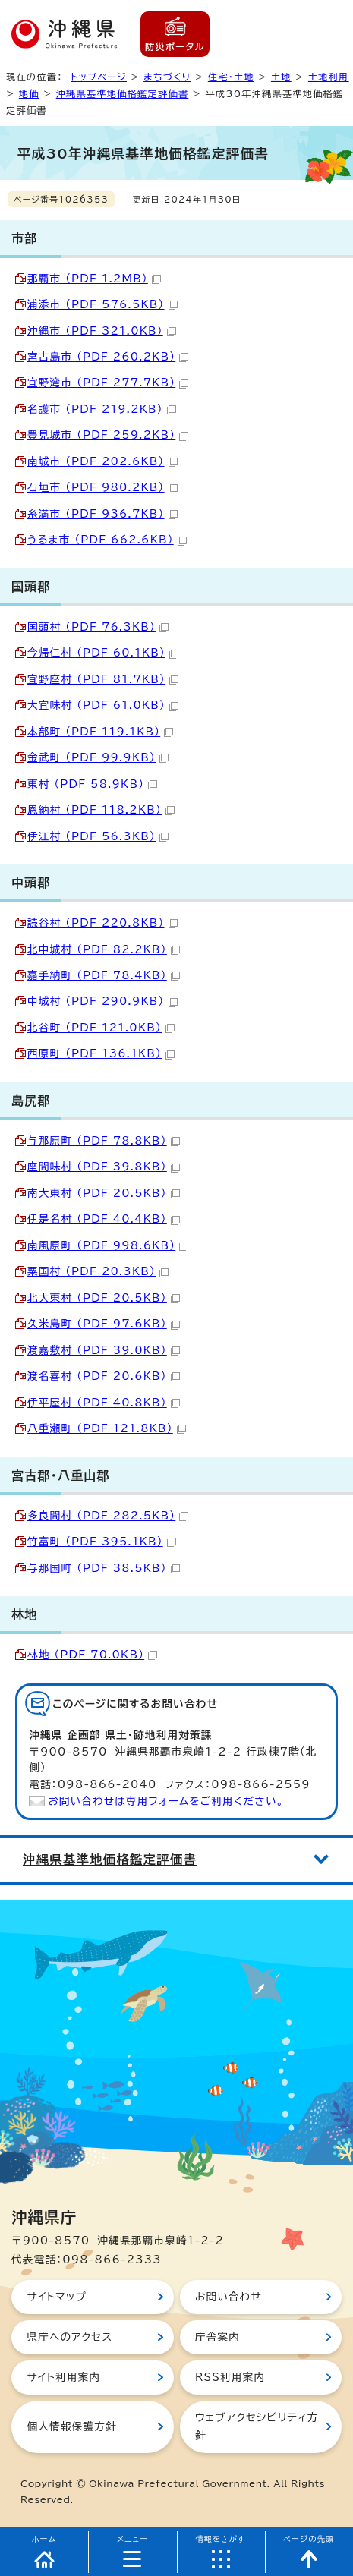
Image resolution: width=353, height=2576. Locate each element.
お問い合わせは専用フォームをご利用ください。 (166, 1801)
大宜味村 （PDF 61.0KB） (102, 705)
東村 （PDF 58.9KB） (92, 784)
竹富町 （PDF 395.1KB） (101, 1541)
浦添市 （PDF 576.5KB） (102, 304)
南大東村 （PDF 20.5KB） (103, 1193)
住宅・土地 (231, 76)
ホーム (44, 2539)
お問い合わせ (228, 2296)
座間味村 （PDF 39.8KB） (103, 1166)
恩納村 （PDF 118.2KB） (101, 810)
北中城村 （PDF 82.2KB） (103, 949)
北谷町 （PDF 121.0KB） (101, 1027)
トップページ (99, 76)
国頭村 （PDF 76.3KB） (98, 627)
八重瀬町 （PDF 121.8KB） (106, 1428)
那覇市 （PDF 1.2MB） (94, 278)
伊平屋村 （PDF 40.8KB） (103, 1402)
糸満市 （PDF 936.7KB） (102, 514)
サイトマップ (57, 2296)
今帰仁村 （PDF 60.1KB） (102, 652)
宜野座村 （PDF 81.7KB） (102, 679)
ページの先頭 (309, 2539)
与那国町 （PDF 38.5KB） (103, 1568)
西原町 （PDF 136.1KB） (101, 1053)
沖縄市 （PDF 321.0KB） (101, 331)
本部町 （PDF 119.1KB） (100, 731)
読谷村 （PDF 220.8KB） (102, 923)
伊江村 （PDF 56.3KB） (98, 836)
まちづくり (167, 76)
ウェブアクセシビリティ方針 (257, 2426)
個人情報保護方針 (71, 2426)
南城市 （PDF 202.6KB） (102, 461)
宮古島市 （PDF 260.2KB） (107, 356)
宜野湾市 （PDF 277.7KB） (107, 382)
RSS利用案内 (230, 2377)
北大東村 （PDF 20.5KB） (103, 1298)
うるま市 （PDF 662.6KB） (107, 539)
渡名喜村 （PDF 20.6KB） (103, 1376)
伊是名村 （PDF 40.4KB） (103, 1219)
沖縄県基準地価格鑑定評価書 (122, 93)
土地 (281, 76)
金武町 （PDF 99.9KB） (98, 757)
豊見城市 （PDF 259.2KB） (107, 435)
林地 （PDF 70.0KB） (92, 1654)
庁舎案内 (217, 2337)
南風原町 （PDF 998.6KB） (107, 1245)
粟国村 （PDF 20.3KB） (98, 1271)
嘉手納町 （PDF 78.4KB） (103, 975)
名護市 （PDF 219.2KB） (101, 409)
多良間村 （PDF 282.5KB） (107, 1515)
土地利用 (328, 76)
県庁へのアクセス (69, 2337)
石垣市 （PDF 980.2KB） (102, 487)
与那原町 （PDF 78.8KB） (103, 1140)
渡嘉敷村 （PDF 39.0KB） (103, 1350)
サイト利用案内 (63, 2377)
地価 (29, 93)
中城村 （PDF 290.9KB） (102, 1001)
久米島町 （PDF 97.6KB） (103, 1323)
